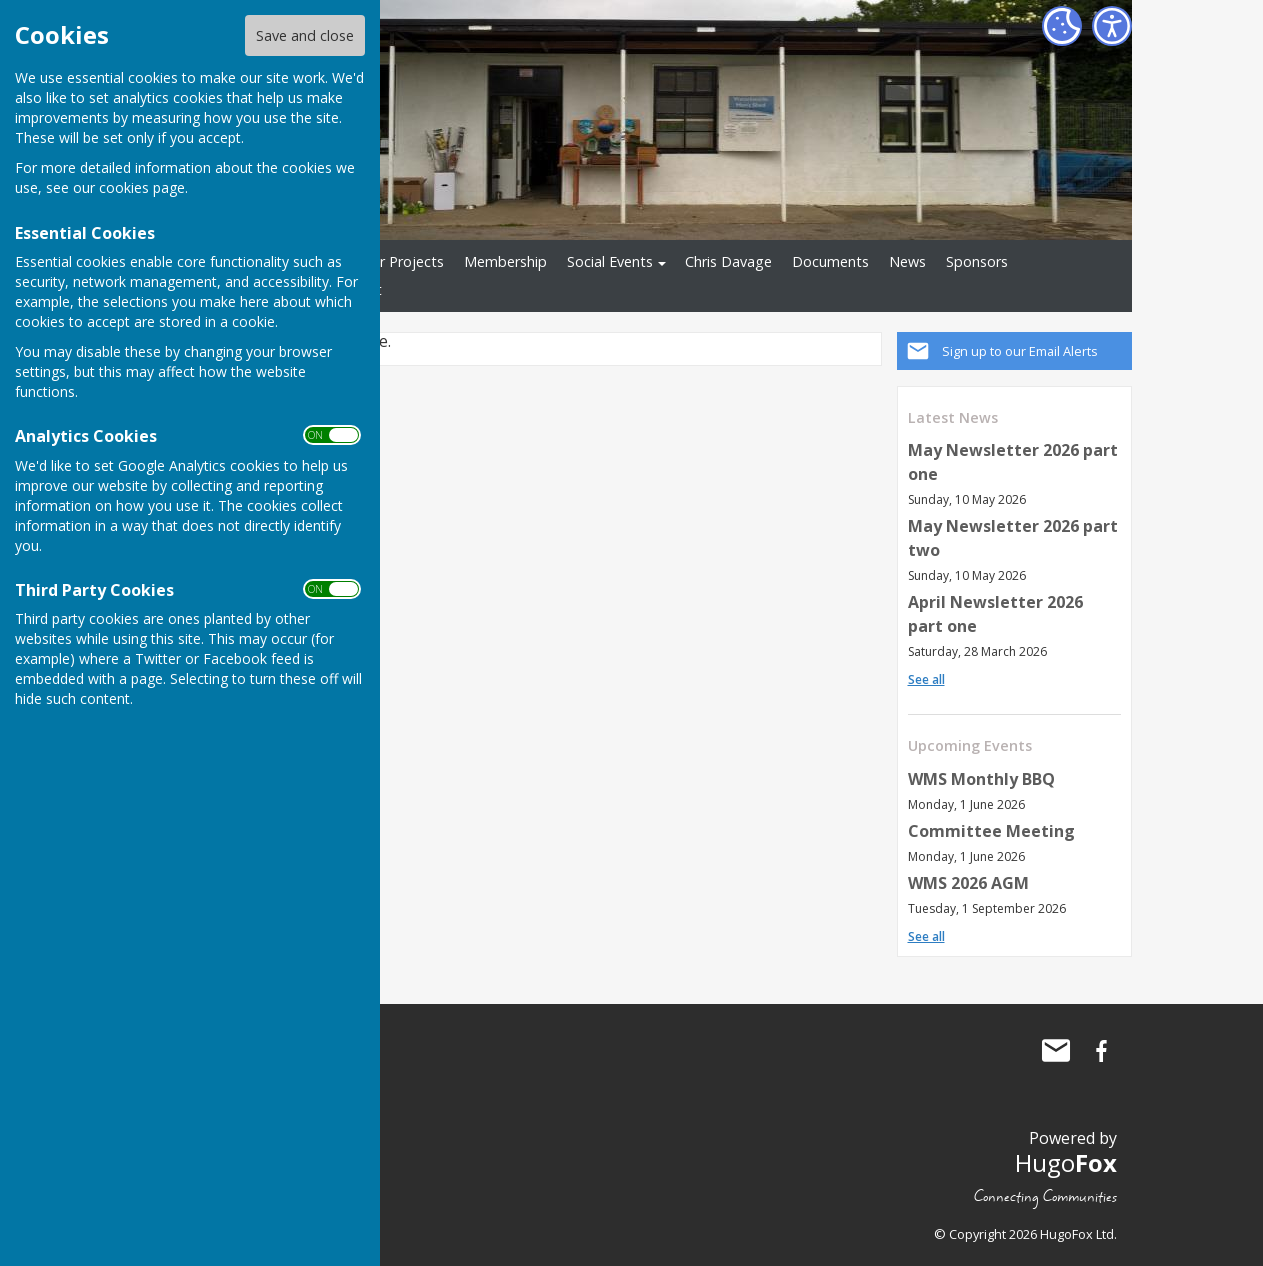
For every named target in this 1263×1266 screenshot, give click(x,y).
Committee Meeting (991, 831)
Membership (505, 261)
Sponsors (977, 261)
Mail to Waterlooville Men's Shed (1056, 1051)
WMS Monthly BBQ (981, 779)
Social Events (610, 261)
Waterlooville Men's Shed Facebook (1102, 1051)
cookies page (142, 187)
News (907, 261)
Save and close (305, 35)
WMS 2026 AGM (968, 883)
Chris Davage (728, 261)
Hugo (1066, 1162)
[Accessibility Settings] (1112, 26)
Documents (830, 261)
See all (926, 679)
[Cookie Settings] (1062, 26)
